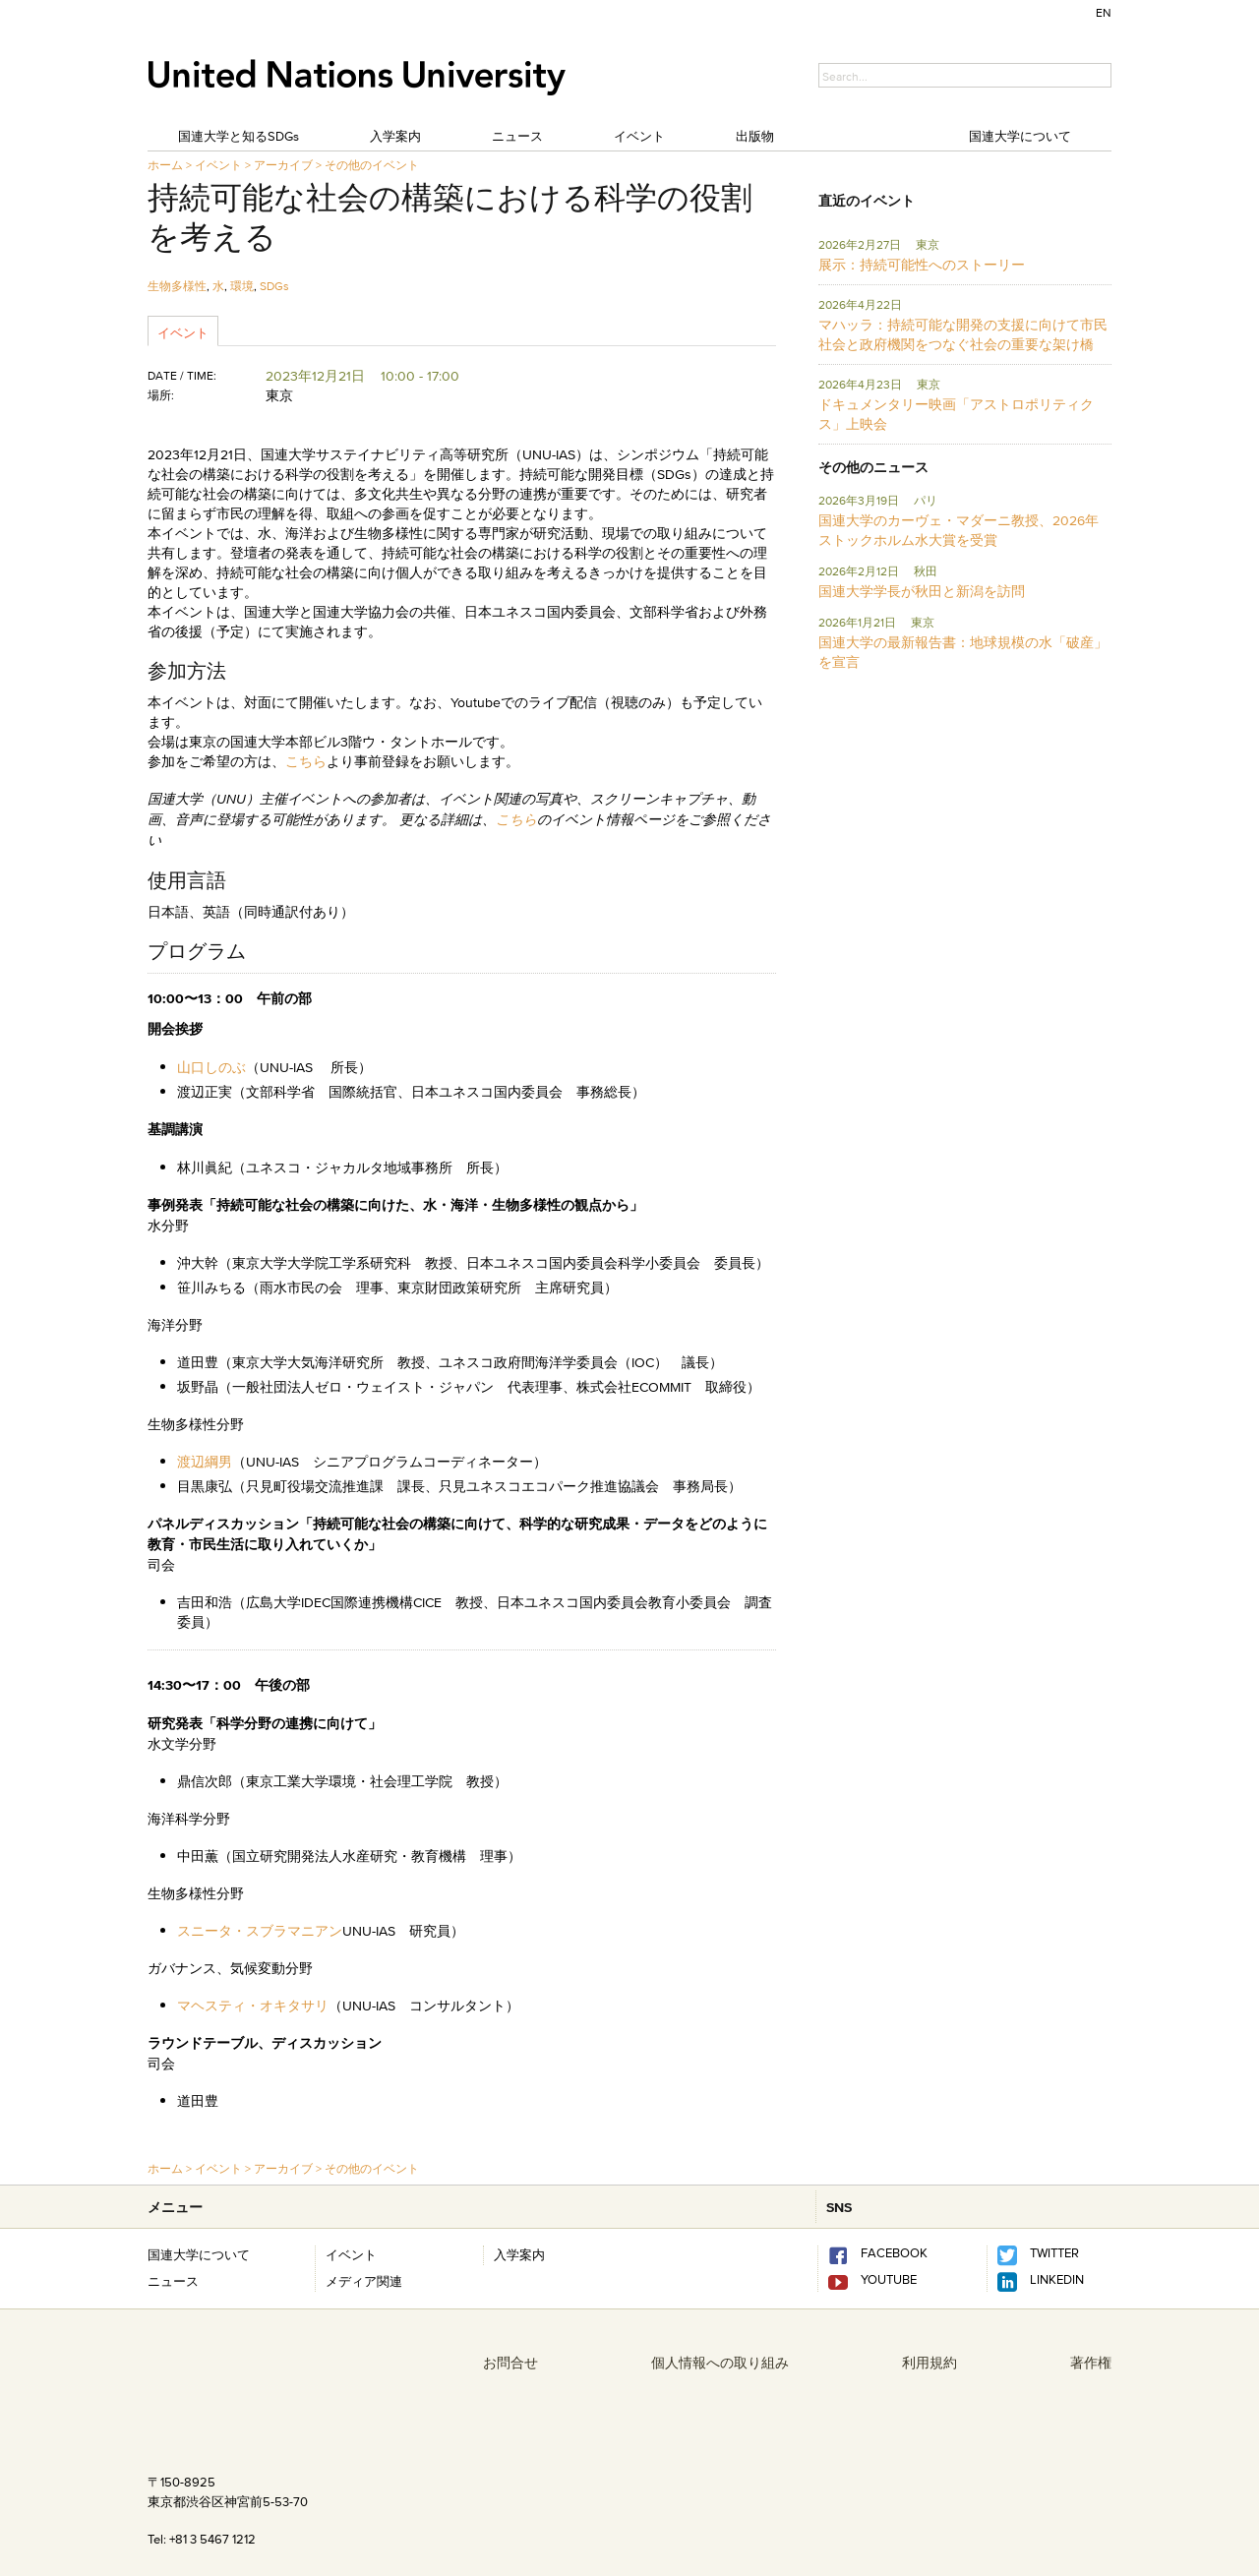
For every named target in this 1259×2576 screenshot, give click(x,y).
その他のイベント (372, 164)
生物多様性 (177, 285)
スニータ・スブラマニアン (259, 1931)
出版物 (755, 136)
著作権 (1090, 2362)
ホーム (165, 164)
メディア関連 (364, 2281)
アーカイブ (283, 164)
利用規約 (929, 2362)
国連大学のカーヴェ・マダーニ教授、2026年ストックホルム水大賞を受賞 (958, 530)
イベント (639, 136)
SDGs (274, 285)
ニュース (517, 136)
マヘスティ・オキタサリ (253, 2005)
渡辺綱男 (204, 1461)
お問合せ (510, 2362)
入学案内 (395, 136)
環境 (242, 285)
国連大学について (1020, 136)
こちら (306, 761)
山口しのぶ (211, 1067)
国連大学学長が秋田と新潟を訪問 (921, 591)
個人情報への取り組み (720, 2362)
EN (1103, 12)
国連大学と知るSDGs (238, 136)
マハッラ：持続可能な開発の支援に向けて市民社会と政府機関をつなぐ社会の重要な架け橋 (963, 334)
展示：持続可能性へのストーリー (921, 264)
